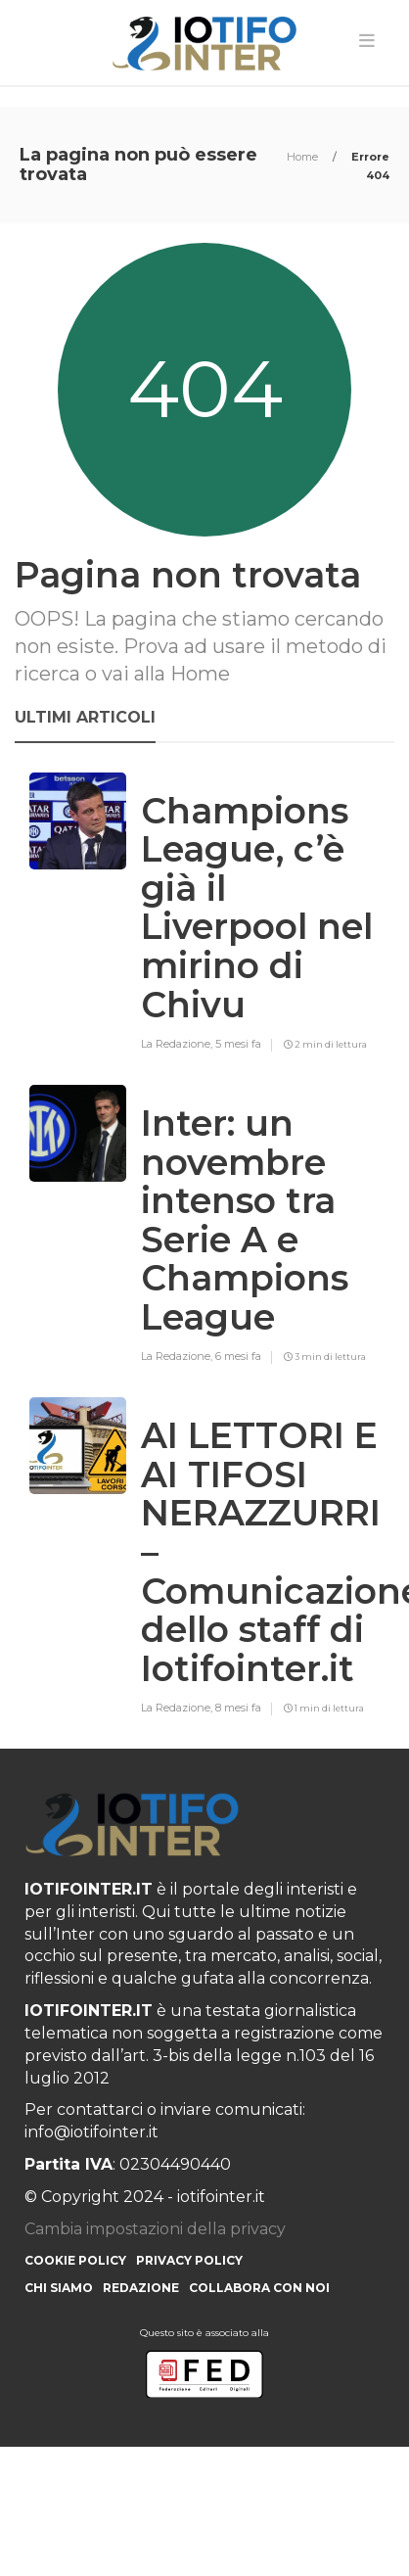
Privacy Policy (189, 2260)
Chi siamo (58, 2287)
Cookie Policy (75, 2260)
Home (304, 157)
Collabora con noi (259, 2287)
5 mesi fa (238, 1044)
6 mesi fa (238, 1356)
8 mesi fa (238, 1707)
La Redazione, (178, 1044)
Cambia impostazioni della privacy (155, 2229)
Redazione (141, 2287)
